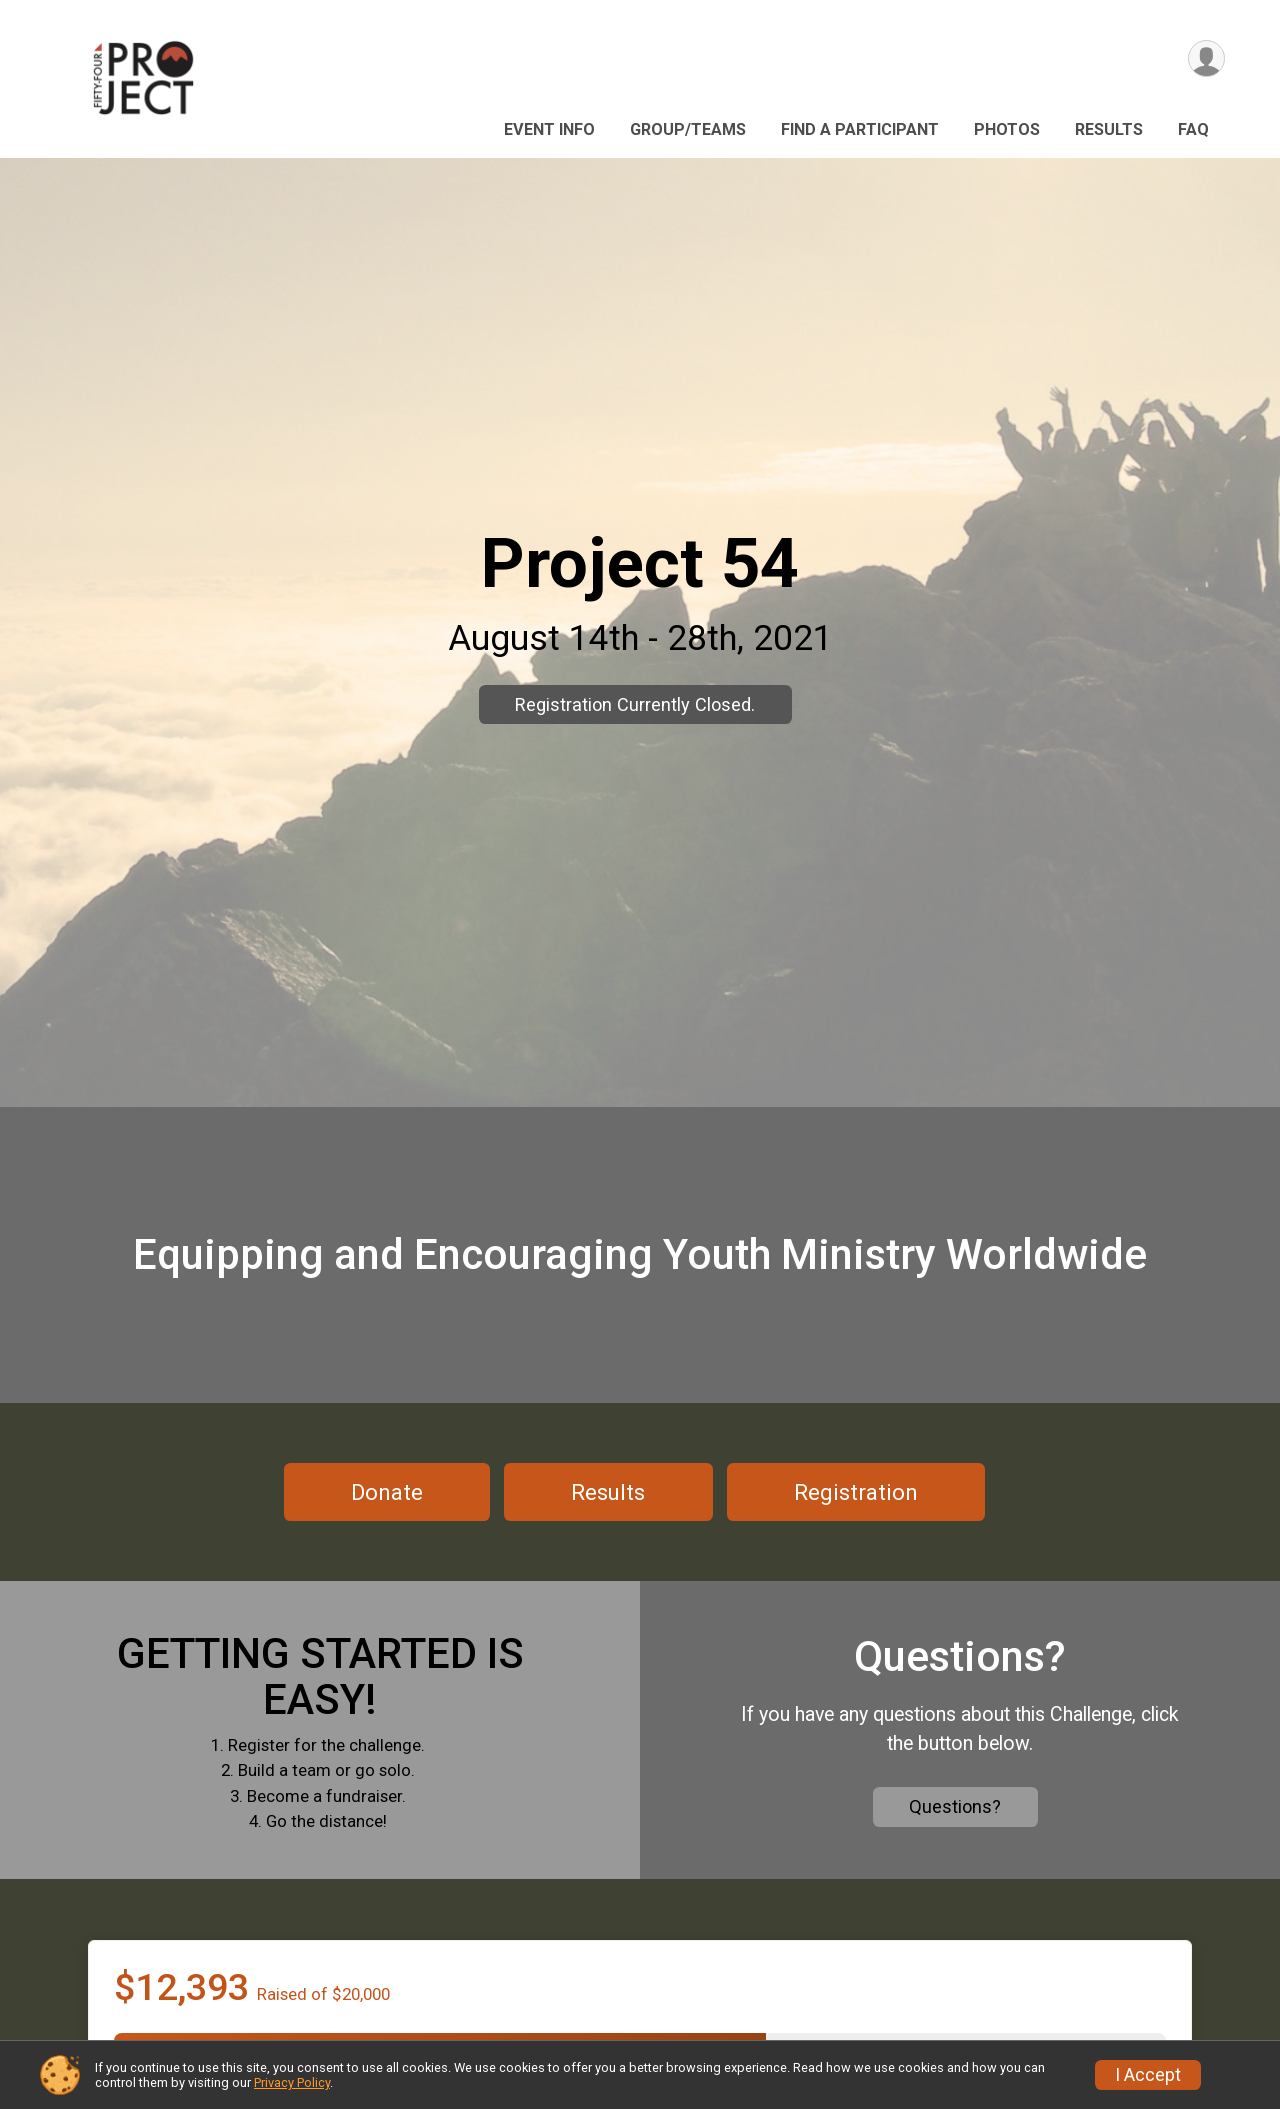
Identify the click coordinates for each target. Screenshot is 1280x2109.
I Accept (1148, 2075)
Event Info (549, 129)
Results (1109, 129)
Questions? (955, 1806)
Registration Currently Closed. (635, 704)
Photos (1007, 129)
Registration (856, 1492)
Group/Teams (688, 129)
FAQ (1193, 129)
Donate (387, 1492)
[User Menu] (1206, 58)
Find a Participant (860, 129)
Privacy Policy (292, 2082)
